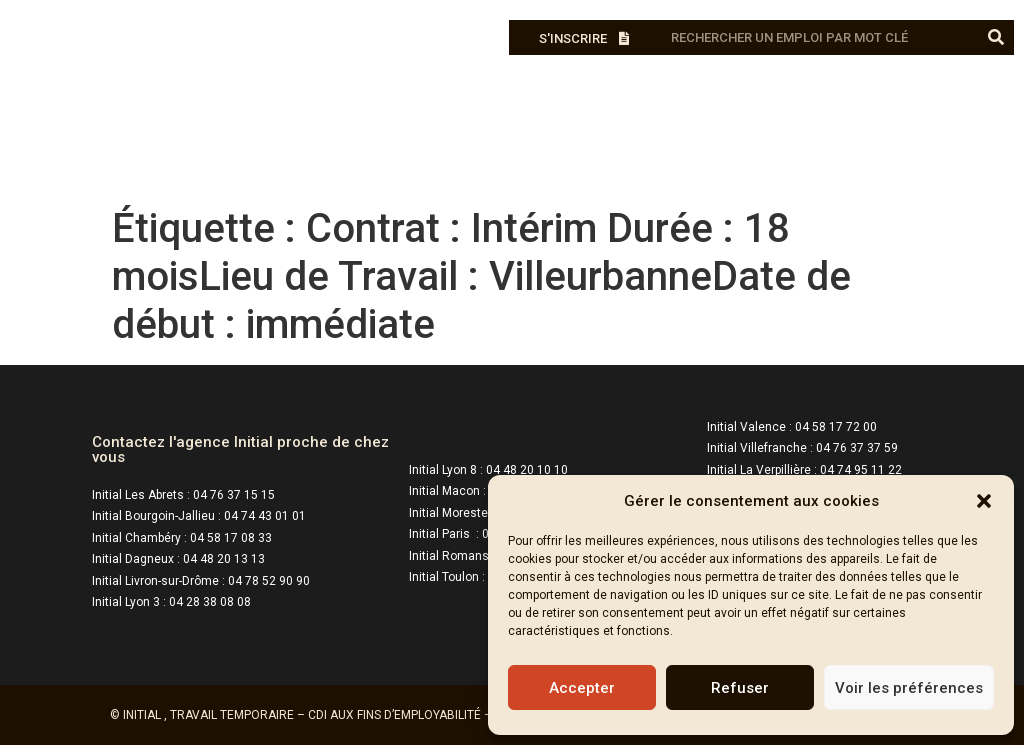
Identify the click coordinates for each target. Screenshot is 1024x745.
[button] (984, 501)
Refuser (740, 688)
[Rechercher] (996, 37)
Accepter (582, 688)
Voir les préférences (909, 688)
